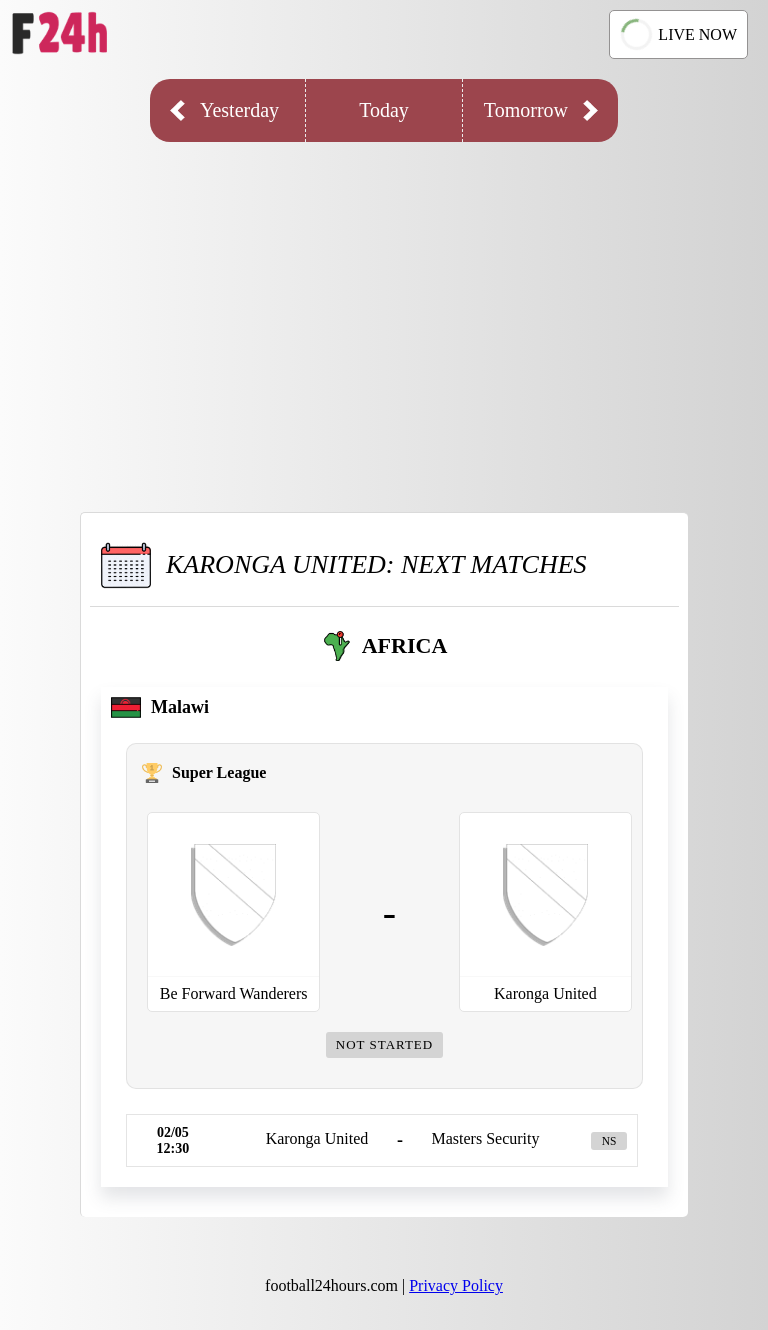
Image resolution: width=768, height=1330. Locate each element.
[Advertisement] (384, 312)
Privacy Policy (456, 1285)
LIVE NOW (677, 34)
